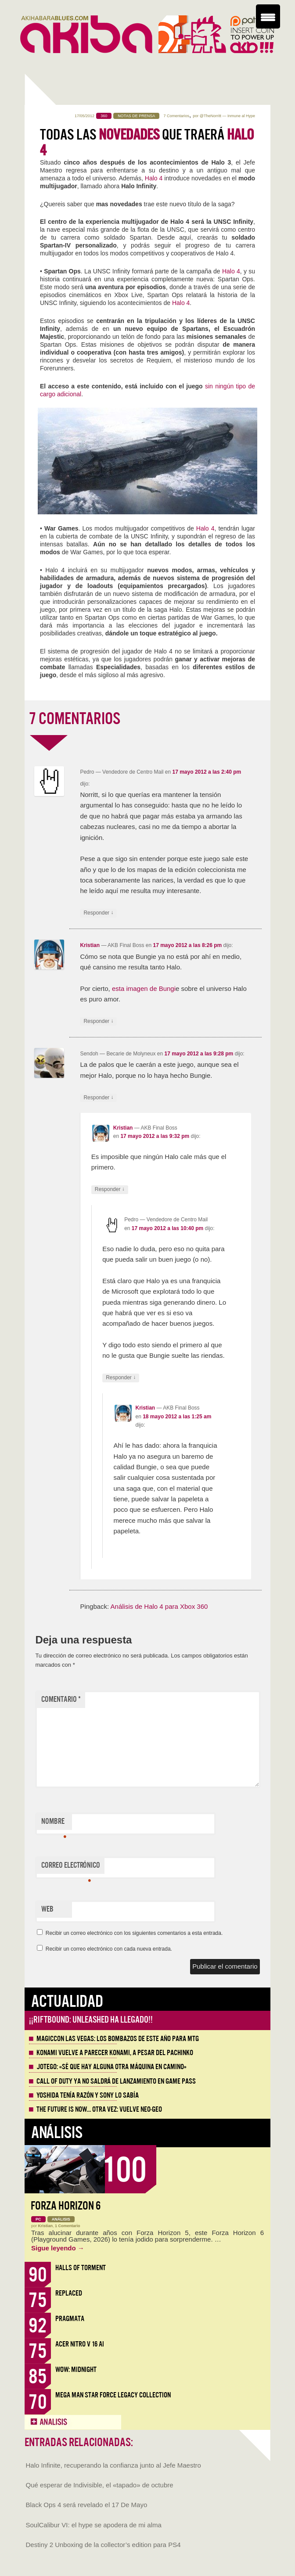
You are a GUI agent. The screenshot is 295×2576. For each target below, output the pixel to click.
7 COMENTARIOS (74, 718)
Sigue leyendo (57, 2248)
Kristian (90, 945)
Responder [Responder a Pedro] (98, 913)
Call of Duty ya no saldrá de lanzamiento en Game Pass (116, 2081)
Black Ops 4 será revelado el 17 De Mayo (87, 2504)
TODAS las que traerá (147, 142)
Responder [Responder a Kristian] (98, 1021)
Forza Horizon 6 (66, 2206)
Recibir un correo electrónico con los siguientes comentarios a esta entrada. (134, 1933)
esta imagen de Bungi (144, 988)
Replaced (68, 2293)
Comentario (61, 1699)
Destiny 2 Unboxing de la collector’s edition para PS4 (103, 2544)
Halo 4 (154, 178)
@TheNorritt (210, 116)
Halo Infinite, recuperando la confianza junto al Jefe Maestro (113, 2465)
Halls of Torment (80, 2268)
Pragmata (69, 2318)
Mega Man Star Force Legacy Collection (113, 2395)
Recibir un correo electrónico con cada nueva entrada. (109, 1949)
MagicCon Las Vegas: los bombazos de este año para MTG (117, 2038)
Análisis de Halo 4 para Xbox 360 (159, 1606)
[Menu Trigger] (268, 16)
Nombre (53, 1823)
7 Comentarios (176, 116)
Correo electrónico (70, 1867)
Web (47, 1909)
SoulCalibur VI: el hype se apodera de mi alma (94, 2525)
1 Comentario (67, 2226)
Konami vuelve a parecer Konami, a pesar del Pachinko (114, 2053)
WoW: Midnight (76, 2369)
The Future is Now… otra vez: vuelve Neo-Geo (99, 2109)
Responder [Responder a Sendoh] (98, 1098)
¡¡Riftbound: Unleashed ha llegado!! (91, 2019)
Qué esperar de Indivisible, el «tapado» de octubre (99, 2485)
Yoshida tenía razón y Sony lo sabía (87, 2095)
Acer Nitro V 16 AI (79, 2344)
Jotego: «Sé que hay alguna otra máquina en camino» (111, 2067)
